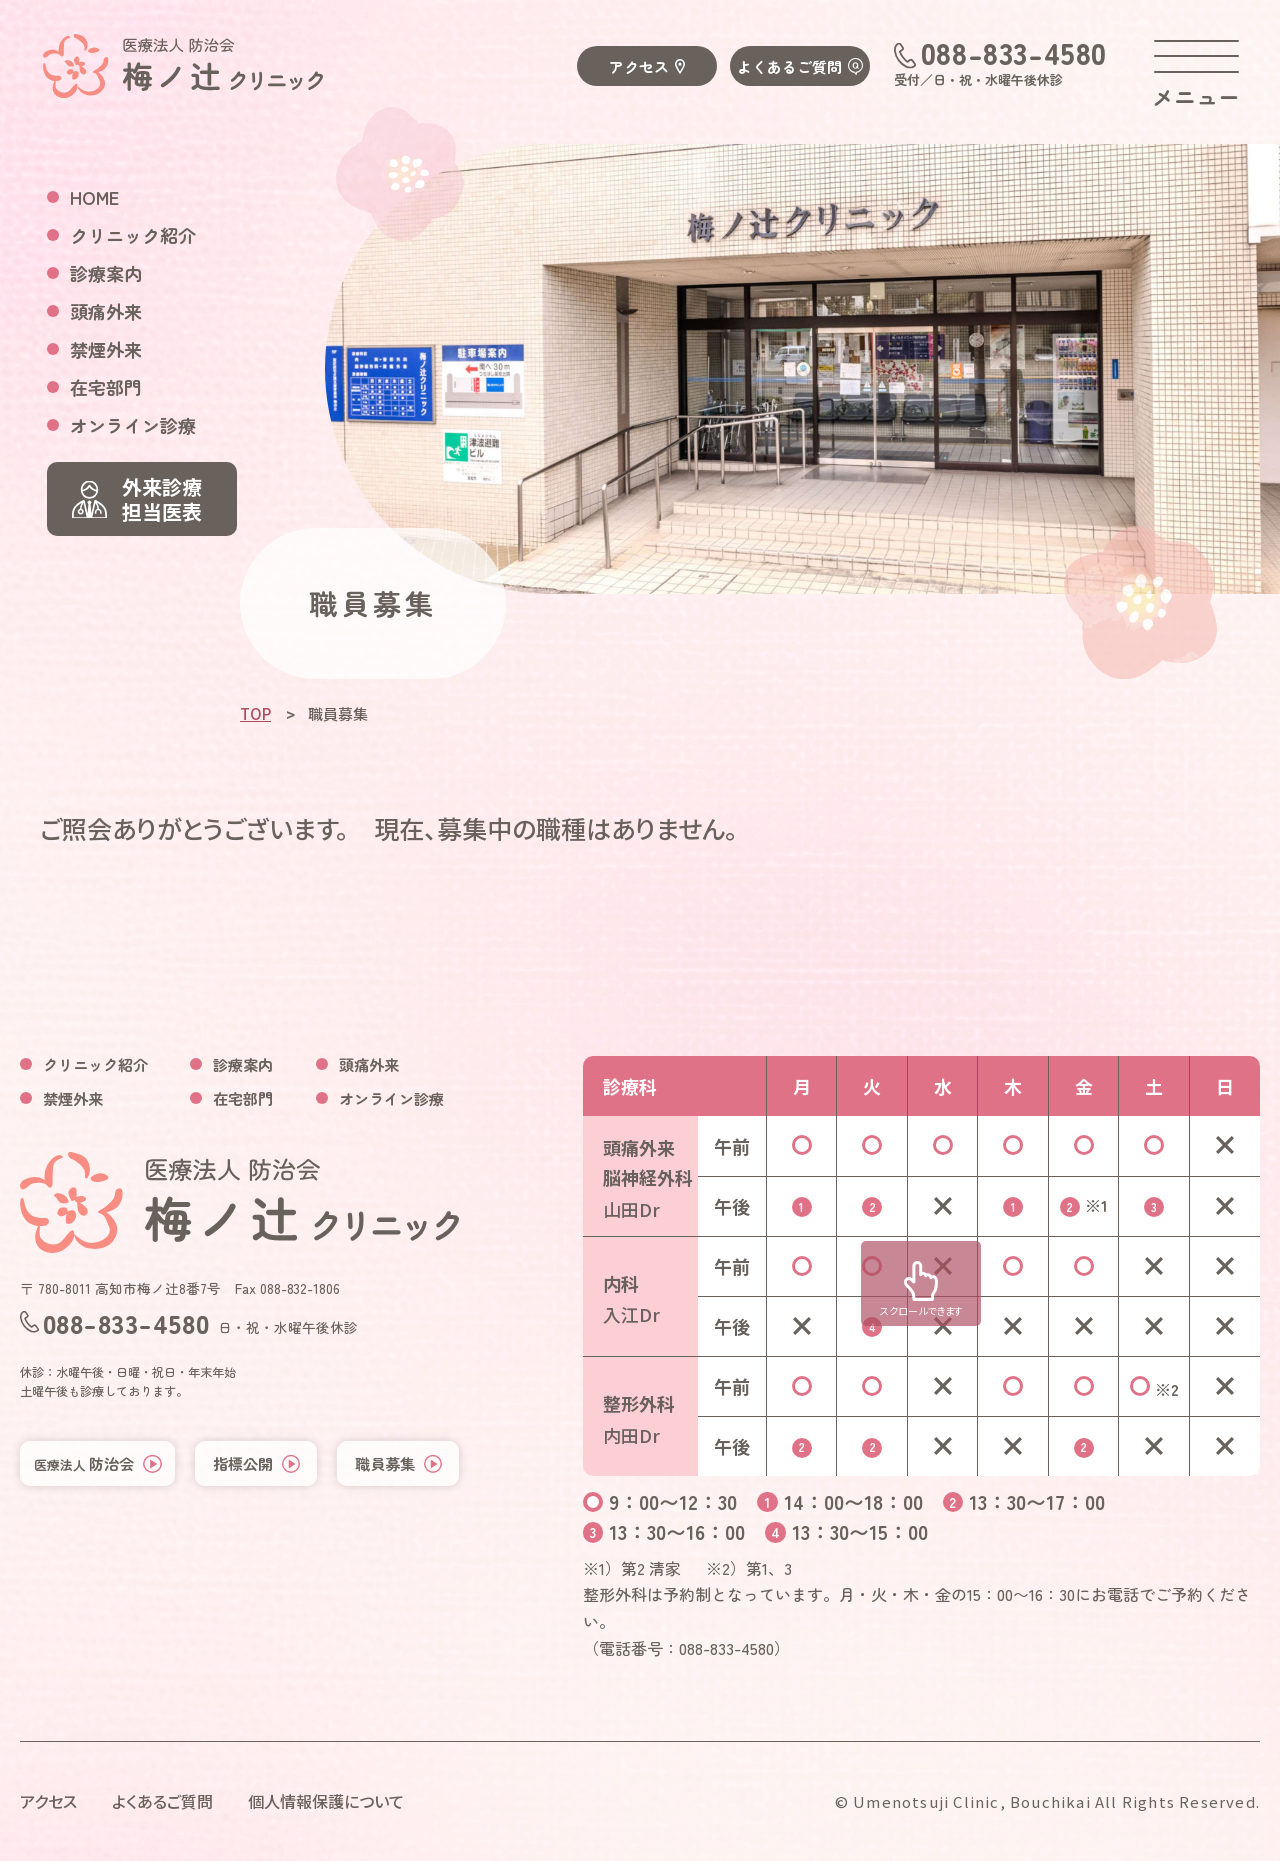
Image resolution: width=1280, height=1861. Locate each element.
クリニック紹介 (133, 235)
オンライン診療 (133, 425)
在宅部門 (106, 387)
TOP (255, 713)
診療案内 (106, 273)
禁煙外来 (106, 349)
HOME (94, 197)
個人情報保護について (326, 1801)
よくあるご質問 (789, 66)
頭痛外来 (106, 311)
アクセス (639, 66)
